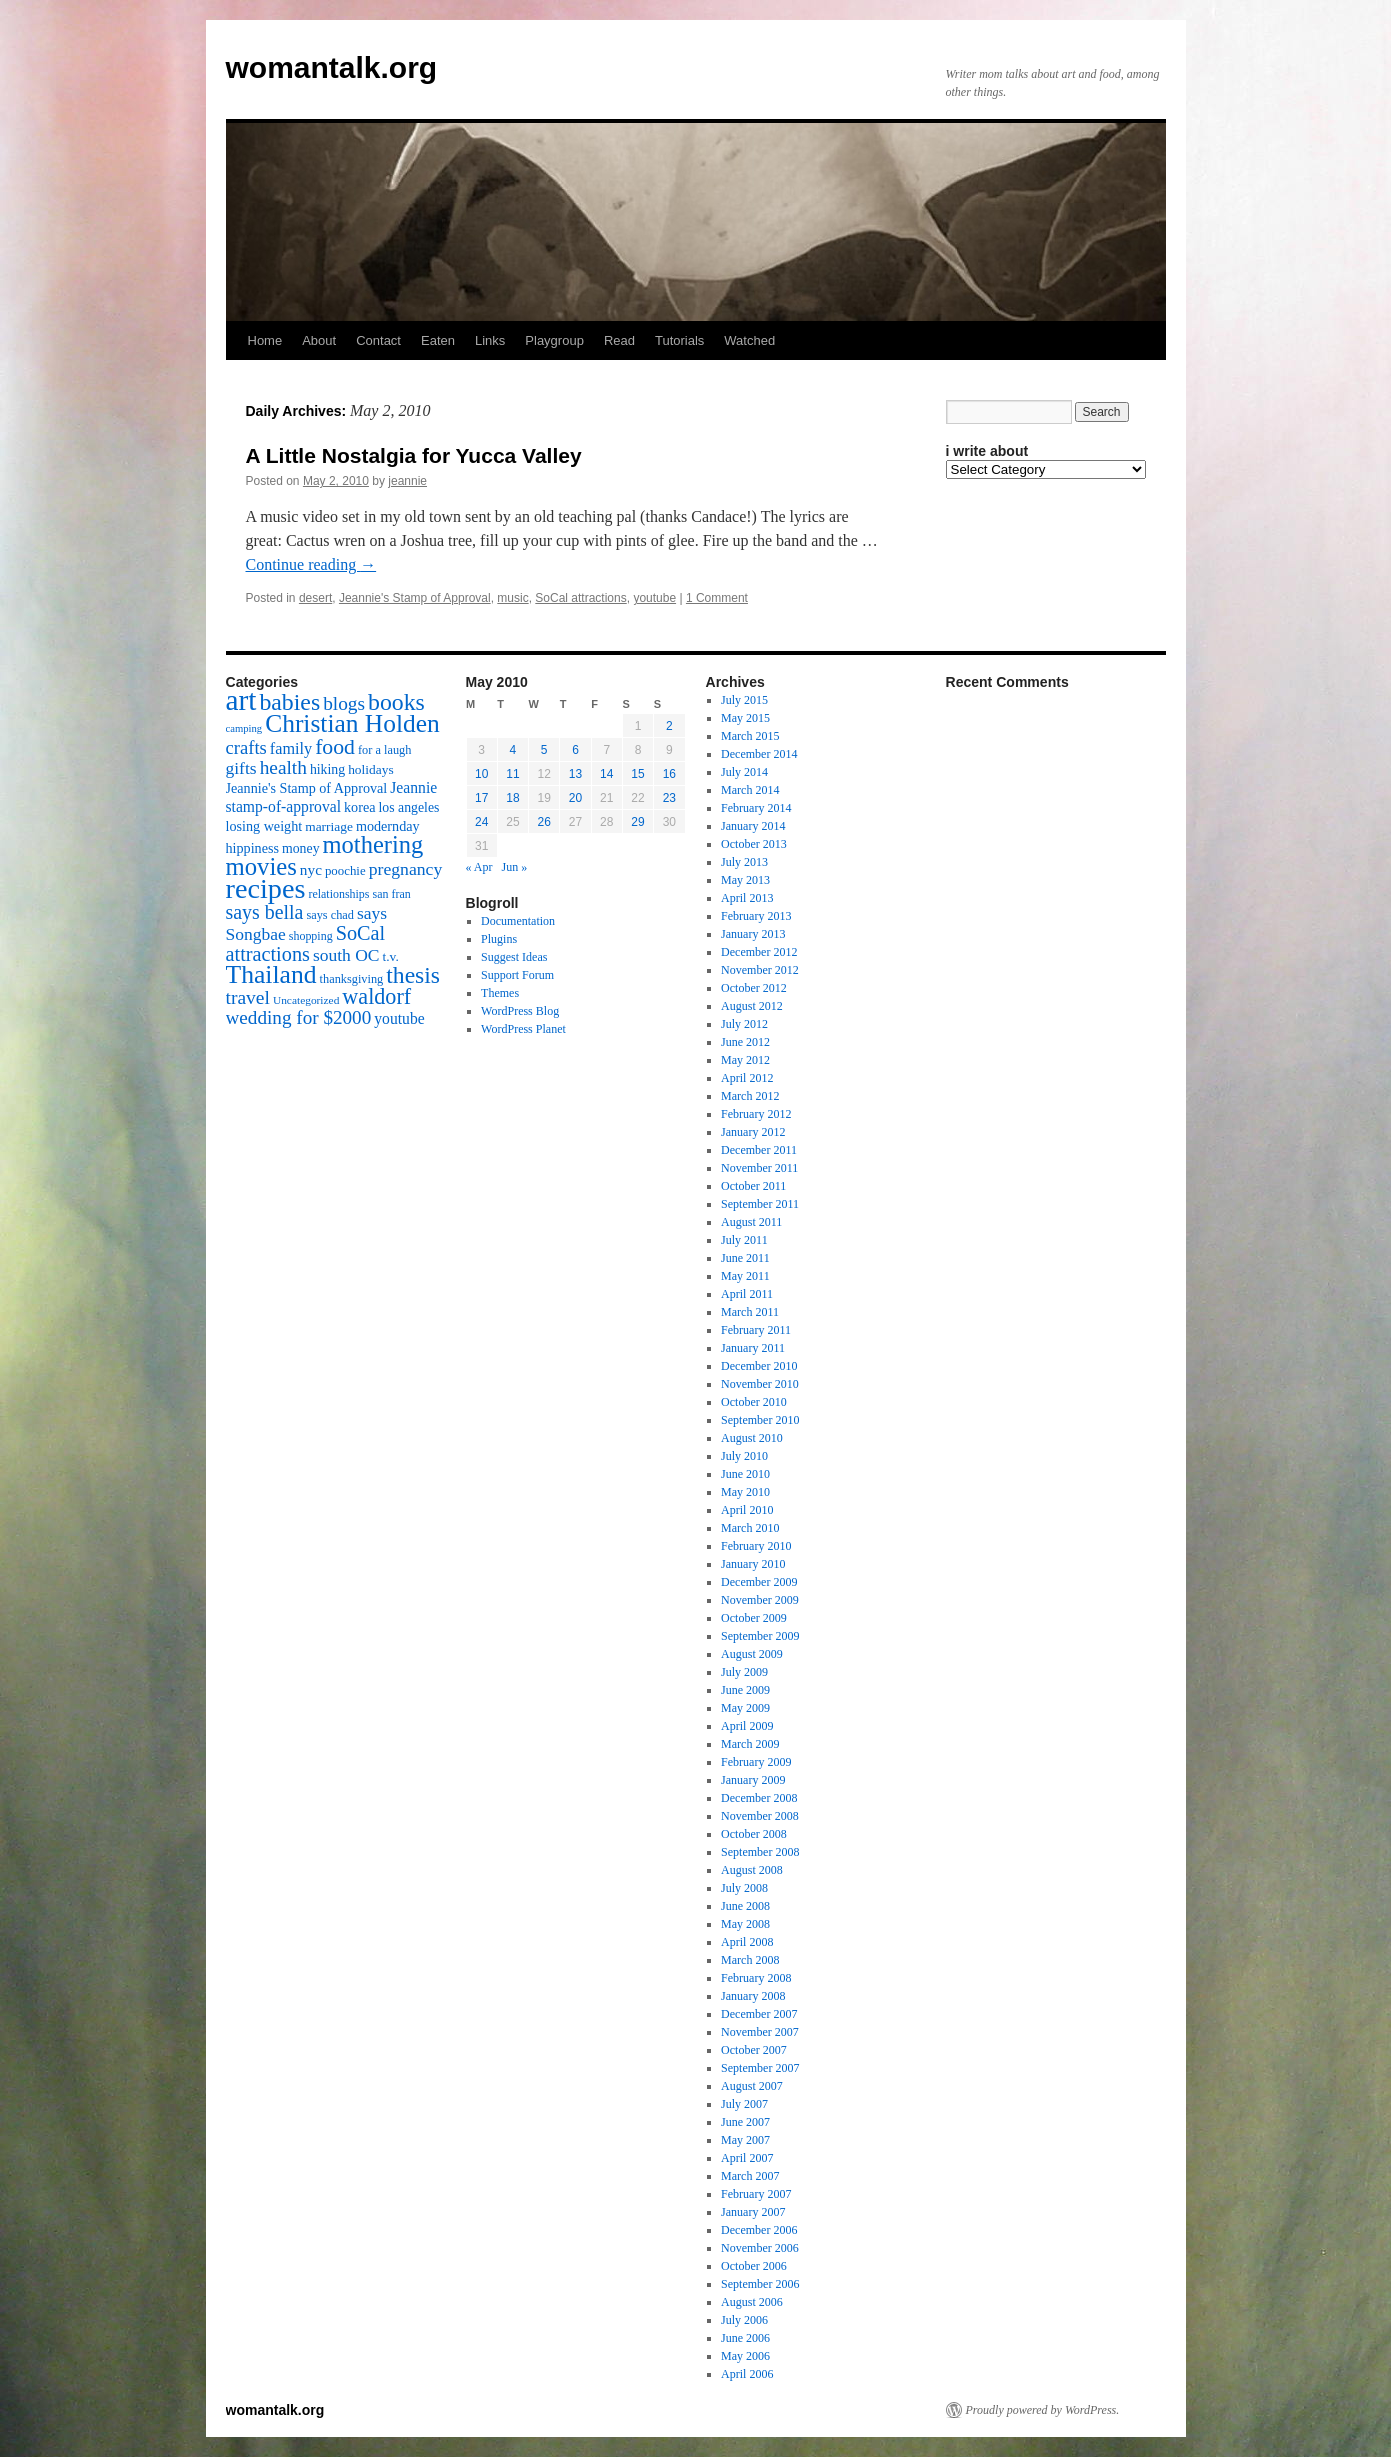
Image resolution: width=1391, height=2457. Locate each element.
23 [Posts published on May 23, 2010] (669, 798)
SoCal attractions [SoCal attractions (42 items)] (306, 943)
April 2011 (747, 1294)
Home (265, 340)
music (512, 598)
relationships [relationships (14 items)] (338, 894)
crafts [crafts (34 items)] (246, 747)
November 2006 (760, 2248)
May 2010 (745, 1492)
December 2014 (759, 754)
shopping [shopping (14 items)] (311, 936)
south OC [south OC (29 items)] (346, 955)
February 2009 (756, 1762)
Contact (378, 340)
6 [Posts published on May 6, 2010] (575, 750)
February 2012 (756, 1114)
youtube (654, 598)
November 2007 (760, 2032)
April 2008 (747, 1942)
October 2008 (754, 1834)
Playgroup (554, 340)
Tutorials (679, 340)
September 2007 (760, 2068)
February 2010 (756, 1546)
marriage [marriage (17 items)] (329, 826)
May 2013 (745, 880)
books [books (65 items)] (396, 702)
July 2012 (744, 1024)
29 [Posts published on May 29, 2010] (637, 822)
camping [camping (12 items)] (244, 728)
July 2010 (744, 1456)
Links (490, 340)
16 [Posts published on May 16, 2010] (669, 774)
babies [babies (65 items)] (289, 702)
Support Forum (517, 975)
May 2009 (745, 1708)
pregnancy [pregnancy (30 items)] (406, 869)
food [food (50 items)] (335, 747)
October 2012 (754, 988)
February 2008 (756, 1978)
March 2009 (750, 1744)
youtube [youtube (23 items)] (399, 1018)
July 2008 (744, 1888)
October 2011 (753, 1186)
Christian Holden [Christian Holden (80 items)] (352, 723)
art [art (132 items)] (241, 700)
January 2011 (753, 1348)
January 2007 (753, 2212)
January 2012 (753, 1132)
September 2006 (760, 2284)
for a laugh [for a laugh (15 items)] (384, 750)
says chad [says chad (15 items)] (330, 915)
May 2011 (745, 1276)
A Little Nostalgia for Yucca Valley (414, 455)
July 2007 (744, 2104)
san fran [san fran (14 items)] (392, 894)
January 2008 (753, 1996)
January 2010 (753, 1564)
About (319, 340)
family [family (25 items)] (291, 749)
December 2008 (759, 1798)
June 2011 (745, 1258)
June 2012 (745, 1042)
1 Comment (717, 598)
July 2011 (744, 1240)
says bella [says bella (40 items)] (265, 912)
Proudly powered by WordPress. (1043, 2410)
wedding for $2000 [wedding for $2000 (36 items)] (299, 1017)
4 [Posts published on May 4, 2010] (513, 750)
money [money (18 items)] (301, 848)
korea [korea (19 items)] (359, 807)
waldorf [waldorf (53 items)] (376, 996)
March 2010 (750, 1528)
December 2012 (759, 952)
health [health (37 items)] (283, 767)
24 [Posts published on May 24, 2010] (481, 822)
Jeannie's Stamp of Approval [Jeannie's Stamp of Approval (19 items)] (307, 788)
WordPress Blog (520, 1011)
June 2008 (745, 1906)
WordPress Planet (523, 1029)
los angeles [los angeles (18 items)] (408, 807)
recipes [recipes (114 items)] (266, 888)
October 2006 (754, 2266)
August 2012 (752, 1006)
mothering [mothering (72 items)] (373, 844)
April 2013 (747, 898)
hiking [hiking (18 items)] (327, 769)
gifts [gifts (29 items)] (241, 768)
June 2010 (745, 1474)
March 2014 (750, 790)
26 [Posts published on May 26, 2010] (544, 822)
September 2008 (760, 1852)
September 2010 (760, 1420)
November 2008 (760, 1816)
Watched (749, 340)
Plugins (499, 939)
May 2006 (745, 2356)
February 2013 (756, 916)
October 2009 (754, 1618)
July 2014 (744, 772)
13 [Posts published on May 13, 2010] (575, 774)
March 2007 (750, 2176)
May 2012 (745, 1060)
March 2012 (750, 1096)
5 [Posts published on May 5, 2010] (544, 750)
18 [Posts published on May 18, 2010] (512, 798)
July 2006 (744, 2320)
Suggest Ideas (514, 957)
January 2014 (753, 826)
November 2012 (760, 970)
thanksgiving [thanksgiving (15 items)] (352, 979)
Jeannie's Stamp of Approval (415, 598)
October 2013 (754, 844)
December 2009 (759, 1582)
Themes (500, 993)
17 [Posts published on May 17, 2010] (481, 798)
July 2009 (744, 1672)
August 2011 (751, 1222)
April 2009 (747, 1726)
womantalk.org (332, 67)
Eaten (438, 340)
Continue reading (311, 564)
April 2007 (747, 2158)
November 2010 (760, 1384)
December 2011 (759, 1150)
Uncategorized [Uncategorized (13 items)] (306, 1000)
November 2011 (759, 1168)
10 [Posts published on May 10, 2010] (481, 774)
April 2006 (747, 2374)
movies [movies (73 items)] (261, 866)
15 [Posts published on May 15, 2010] (637, 774)
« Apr (479, 867)
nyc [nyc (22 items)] (311, 869)
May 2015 (745, 718)
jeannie (407, 481)
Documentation (518, 921)
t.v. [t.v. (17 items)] (391, 956)
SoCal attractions (580, 598)
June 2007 (745, 2122)
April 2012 (747, 1078)
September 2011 (760, 1204)
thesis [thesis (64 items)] (413, 975)
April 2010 (747, 1510)
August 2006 (752, 2302)
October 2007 (754, 2050)
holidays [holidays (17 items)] (370, 769)
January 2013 (753, 934)
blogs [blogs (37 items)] (344, 703)
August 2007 (752, 2086)
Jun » (515, 867)
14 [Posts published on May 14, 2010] (606, 774)
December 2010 (759, 1366)
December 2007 (759, 2014)
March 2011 (750, 1312)
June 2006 (745, 2338)
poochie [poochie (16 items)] (345, 871)
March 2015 (750, 736)
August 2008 (752, 1870)
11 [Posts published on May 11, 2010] (512, 774)
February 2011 (756, 1330)
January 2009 (753, 1780)
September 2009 (760, 1636)
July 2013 (744, 862)
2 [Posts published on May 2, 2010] (669, 726)
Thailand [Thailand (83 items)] (271, 974)
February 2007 (756, 2194)
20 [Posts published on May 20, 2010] (575, 798)
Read (619, 340)
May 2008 (745, 1924)
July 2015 (744, 700)
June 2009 (745, 1690)
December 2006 (759, 2230)
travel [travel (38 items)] (248, 997)
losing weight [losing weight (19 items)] (264, 826)
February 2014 (756, 808)
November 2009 (760, 1600)
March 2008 (750, 1960)
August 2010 (752, 1438)
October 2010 (754, 1402)
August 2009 (752, 1654)
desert (315, 598)
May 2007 (745, 2140)
